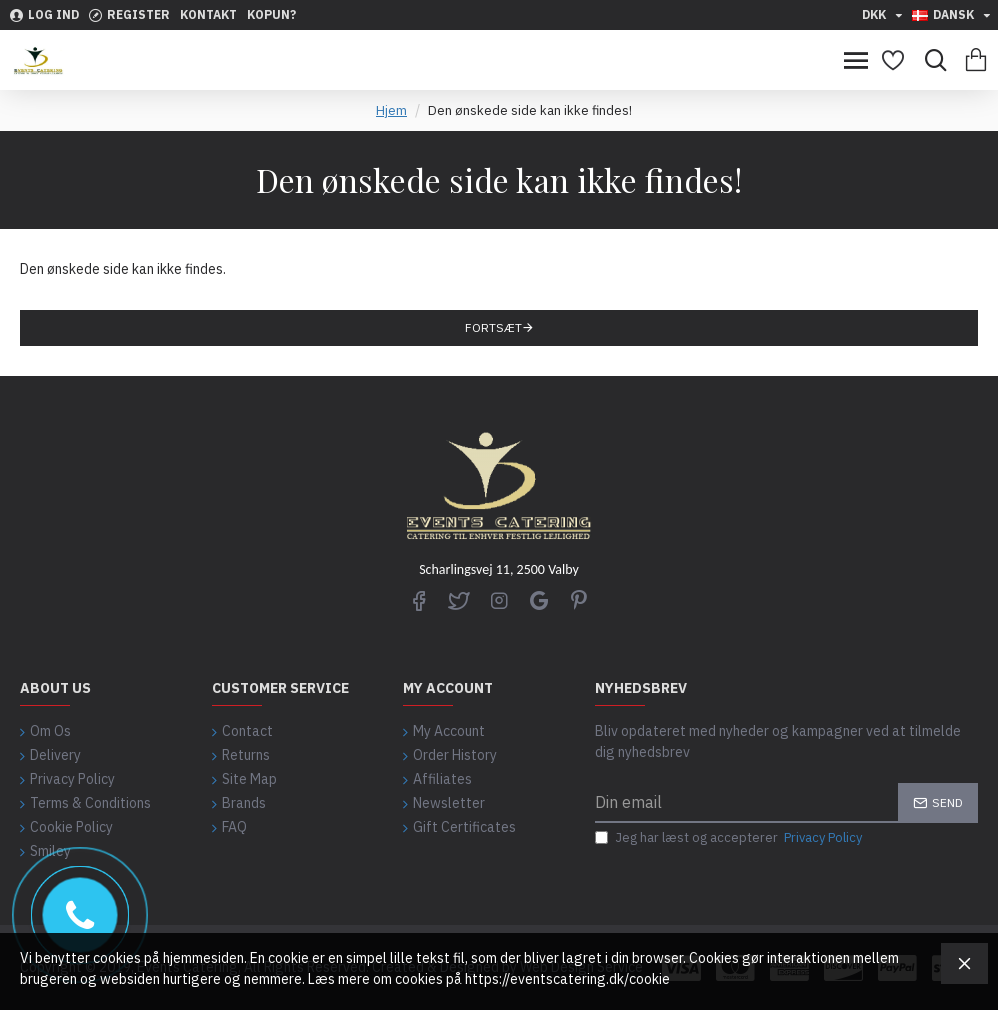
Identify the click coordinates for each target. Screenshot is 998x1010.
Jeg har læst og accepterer (730, 838)
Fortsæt (493, 327)
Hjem (391, 110)
